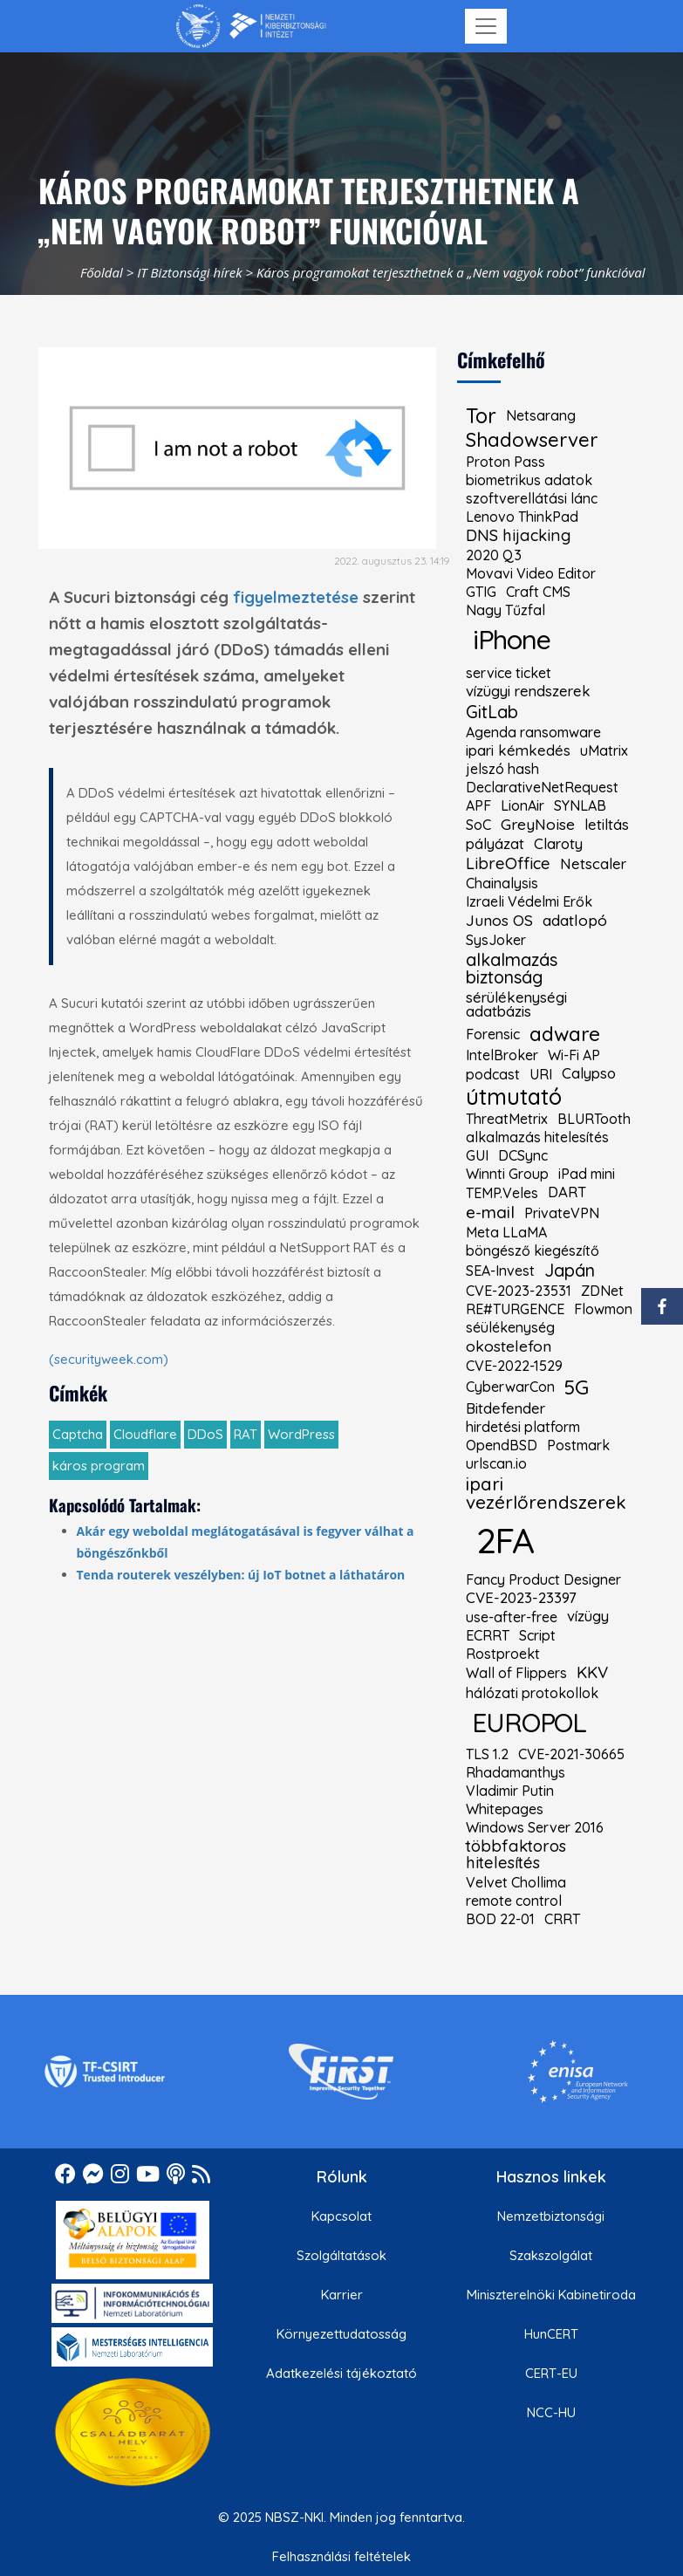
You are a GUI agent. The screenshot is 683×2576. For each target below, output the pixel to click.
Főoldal (101, 272)
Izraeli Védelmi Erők (529, 901)
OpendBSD (501, 1445)
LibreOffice (508, 864)
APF (478, 805)
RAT (245, 1434)
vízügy (588, 1616)
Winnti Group (507, 1174)
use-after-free (511, 1617)
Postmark (578, 1445)
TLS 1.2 (487, 1754)
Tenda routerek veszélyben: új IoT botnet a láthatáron (241, 1574)
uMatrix (604, 750)
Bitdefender (505, 1408)
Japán (569, 1270)
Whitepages (504, 1809)
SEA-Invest (500, 1271)
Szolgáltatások (341, 2255)
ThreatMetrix (507, 1119)
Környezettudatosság (341, 2334)
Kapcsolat (341, 2216)
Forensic (493, 1034)
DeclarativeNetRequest (542, 787)
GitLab (492, 712)
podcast (493, 1074)
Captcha (77, 1434)
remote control (514, 1901)
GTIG (481, 592)
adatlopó (575, 920)
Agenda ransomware (533, 732)
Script (537, 1635)
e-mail (490, 1212)
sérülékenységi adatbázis (516, 1005)
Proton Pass (505, 462)
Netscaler (593, 864)
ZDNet (602, 1291)
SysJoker (496, 940)
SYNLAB (580, 805)
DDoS (205, 1434)
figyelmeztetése (296, 596)
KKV (592, 1673)
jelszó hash (502, 769)
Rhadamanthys (515, 1772)
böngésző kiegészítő (532, 1250)
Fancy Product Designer (543, 1579)
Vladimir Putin (510, 1791)
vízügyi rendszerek (528, 691)
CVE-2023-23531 (518, 1291)
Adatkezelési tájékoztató (341, 2373)
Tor (481, 416)
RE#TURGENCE (515, 1309)
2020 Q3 (494, 555)
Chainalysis (502, 883)
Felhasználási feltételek (341, 2556)
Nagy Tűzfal (505, 610)
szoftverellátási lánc (532, 498)
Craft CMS (538, 592)
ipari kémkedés (518, 750)
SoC (478, 825)
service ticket (508, 673)
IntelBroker (502, 1055)
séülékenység (510, 1327)
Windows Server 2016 (535, 1827)
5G (576, 1387)
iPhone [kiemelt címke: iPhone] (511, 639)
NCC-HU (551, 2412)
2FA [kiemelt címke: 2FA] (505, 1540)
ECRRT (487, 1635)
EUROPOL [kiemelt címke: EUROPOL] (529, 1722)
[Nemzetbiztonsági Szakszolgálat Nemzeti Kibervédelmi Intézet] (250, 26)
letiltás (606, 825)
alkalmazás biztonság (511, 968)
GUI (477, 1155)
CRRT (562, 1919)
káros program (98, 1465)
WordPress (301, 1434)
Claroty (558, 844)
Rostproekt (503, 1654)
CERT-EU (551, 2373)
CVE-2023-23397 (521, 1598)
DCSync (523, 1155)
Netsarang (541, 415)
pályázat (495, 844)
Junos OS (499, 920)
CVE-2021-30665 (571, 1754)
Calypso (589, 1073)
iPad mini (586, 1174)
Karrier (342, 2294)
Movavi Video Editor (531, 573)
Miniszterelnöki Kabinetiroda (551, 2294)
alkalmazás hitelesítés (537, 1137)
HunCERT (551, 2334)
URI (540, 1074)
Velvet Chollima (516, 1882)
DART (567, 1192)
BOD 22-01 (500, 1919)
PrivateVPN (561, 1213)
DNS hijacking (518, 536)
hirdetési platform (523, 1427)
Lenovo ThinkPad (522, 517)
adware (564, 1034)
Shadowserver (532, 439)
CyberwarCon (510, 1387)
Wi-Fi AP (574, 1055)
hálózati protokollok (532, 1693)
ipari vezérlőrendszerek (546, 1493)
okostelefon (508, 1346)
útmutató (514, 1096)
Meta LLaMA (506, 1232)
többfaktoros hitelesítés (516, 1855)
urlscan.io (496, 1463)
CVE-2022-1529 (514, 1366)
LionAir (522, 805)
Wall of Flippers (516, 1673)
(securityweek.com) (108, 1359)
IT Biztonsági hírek (189, 272)
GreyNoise (538, 824)
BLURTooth (594, 1119)
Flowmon (603, 1309)
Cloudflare (145, 1434)
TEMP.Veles (502, 1193)
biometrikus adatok (529, 480)
